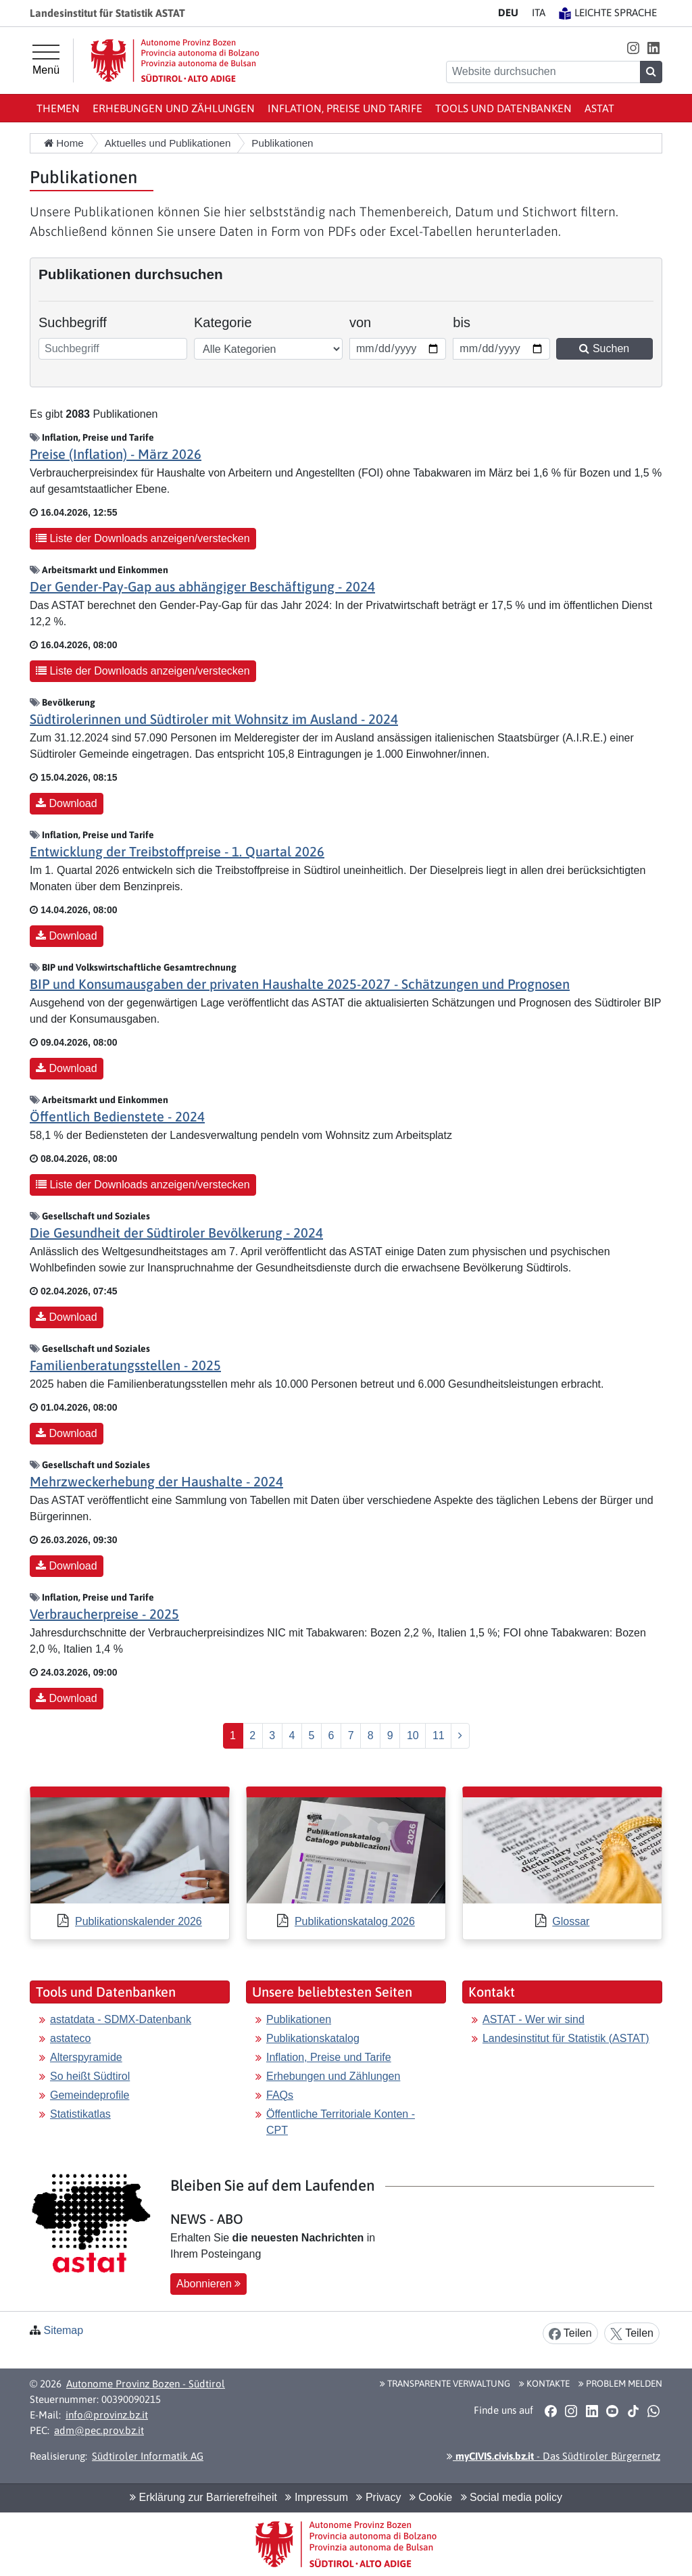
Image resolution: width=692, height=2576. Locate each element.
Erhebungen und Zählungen (174, 108)
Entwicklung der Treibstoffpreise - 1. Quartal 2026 (177, 851)
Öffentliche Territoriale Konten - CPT (340, 2122)
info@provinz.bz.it (107, 2415)
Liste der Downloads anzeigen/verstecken (143, 538)
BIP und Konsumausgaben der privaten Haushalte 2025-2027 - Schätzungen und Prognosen (300, 984)
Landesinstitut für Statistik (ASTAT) (566, 2038)
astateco (70, 2038)
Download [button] (66, 803)
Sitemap (63, 2330)
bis (471, 321)
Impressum (316, 2497)
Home (64, 143)
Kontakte (544, 2383)
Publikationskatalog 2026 (355, 1921)
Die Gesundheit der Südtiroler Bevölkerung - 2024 (176, 1232)
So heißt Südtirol (90, 2076)
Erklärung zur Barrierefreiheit (203, 2497)
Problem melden (620, 2383)
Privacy (378, 2497)
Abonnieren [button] (208, 2283)
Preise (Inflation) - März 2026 (115, 454)
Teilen (570, 2333)
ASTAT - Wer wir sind (534, 2019)
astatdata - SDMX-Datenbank (120, 2019)
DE (508, 12)
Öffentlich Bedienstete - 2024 (117, 1116)
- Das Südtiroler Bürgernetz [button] (553, 2456)
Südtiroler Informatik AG (147, 2456)
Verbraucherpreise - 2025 (104, 1614)
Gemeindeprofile (89, 2095)
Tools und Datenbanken (503, 108)
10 (413, 1735)
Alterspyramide (86, 2057)
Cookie (431, 2497)
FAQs (279, 2095)
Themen (58, 108)
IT (538, 12)
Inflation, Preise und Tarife (345, 108)
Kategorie (223, 322)
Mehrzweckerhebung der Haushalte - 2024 (156, 1481)
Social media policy (511, 2497)
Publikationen (298, 2019)
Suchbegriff (73, 322)
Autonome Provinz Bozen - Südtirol (145, 2383)
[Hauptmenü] (46, 60)
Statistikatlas (80, 2114)
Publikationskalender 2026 (138, 1921)
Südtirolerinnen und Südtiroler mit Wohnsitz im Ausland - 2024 (214, 719)
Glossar (570, 1921)
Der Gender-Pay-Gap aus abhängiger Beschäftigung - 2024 (202, 586)
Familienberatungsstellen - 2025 (125, 1365)
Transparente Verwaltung (445, 2383)
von (368, 321)
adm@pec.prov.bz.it (99, 2430)
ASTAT (599, 108)
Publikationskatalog (313, 2038)
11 (438, 1735)
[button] (632, 47)
